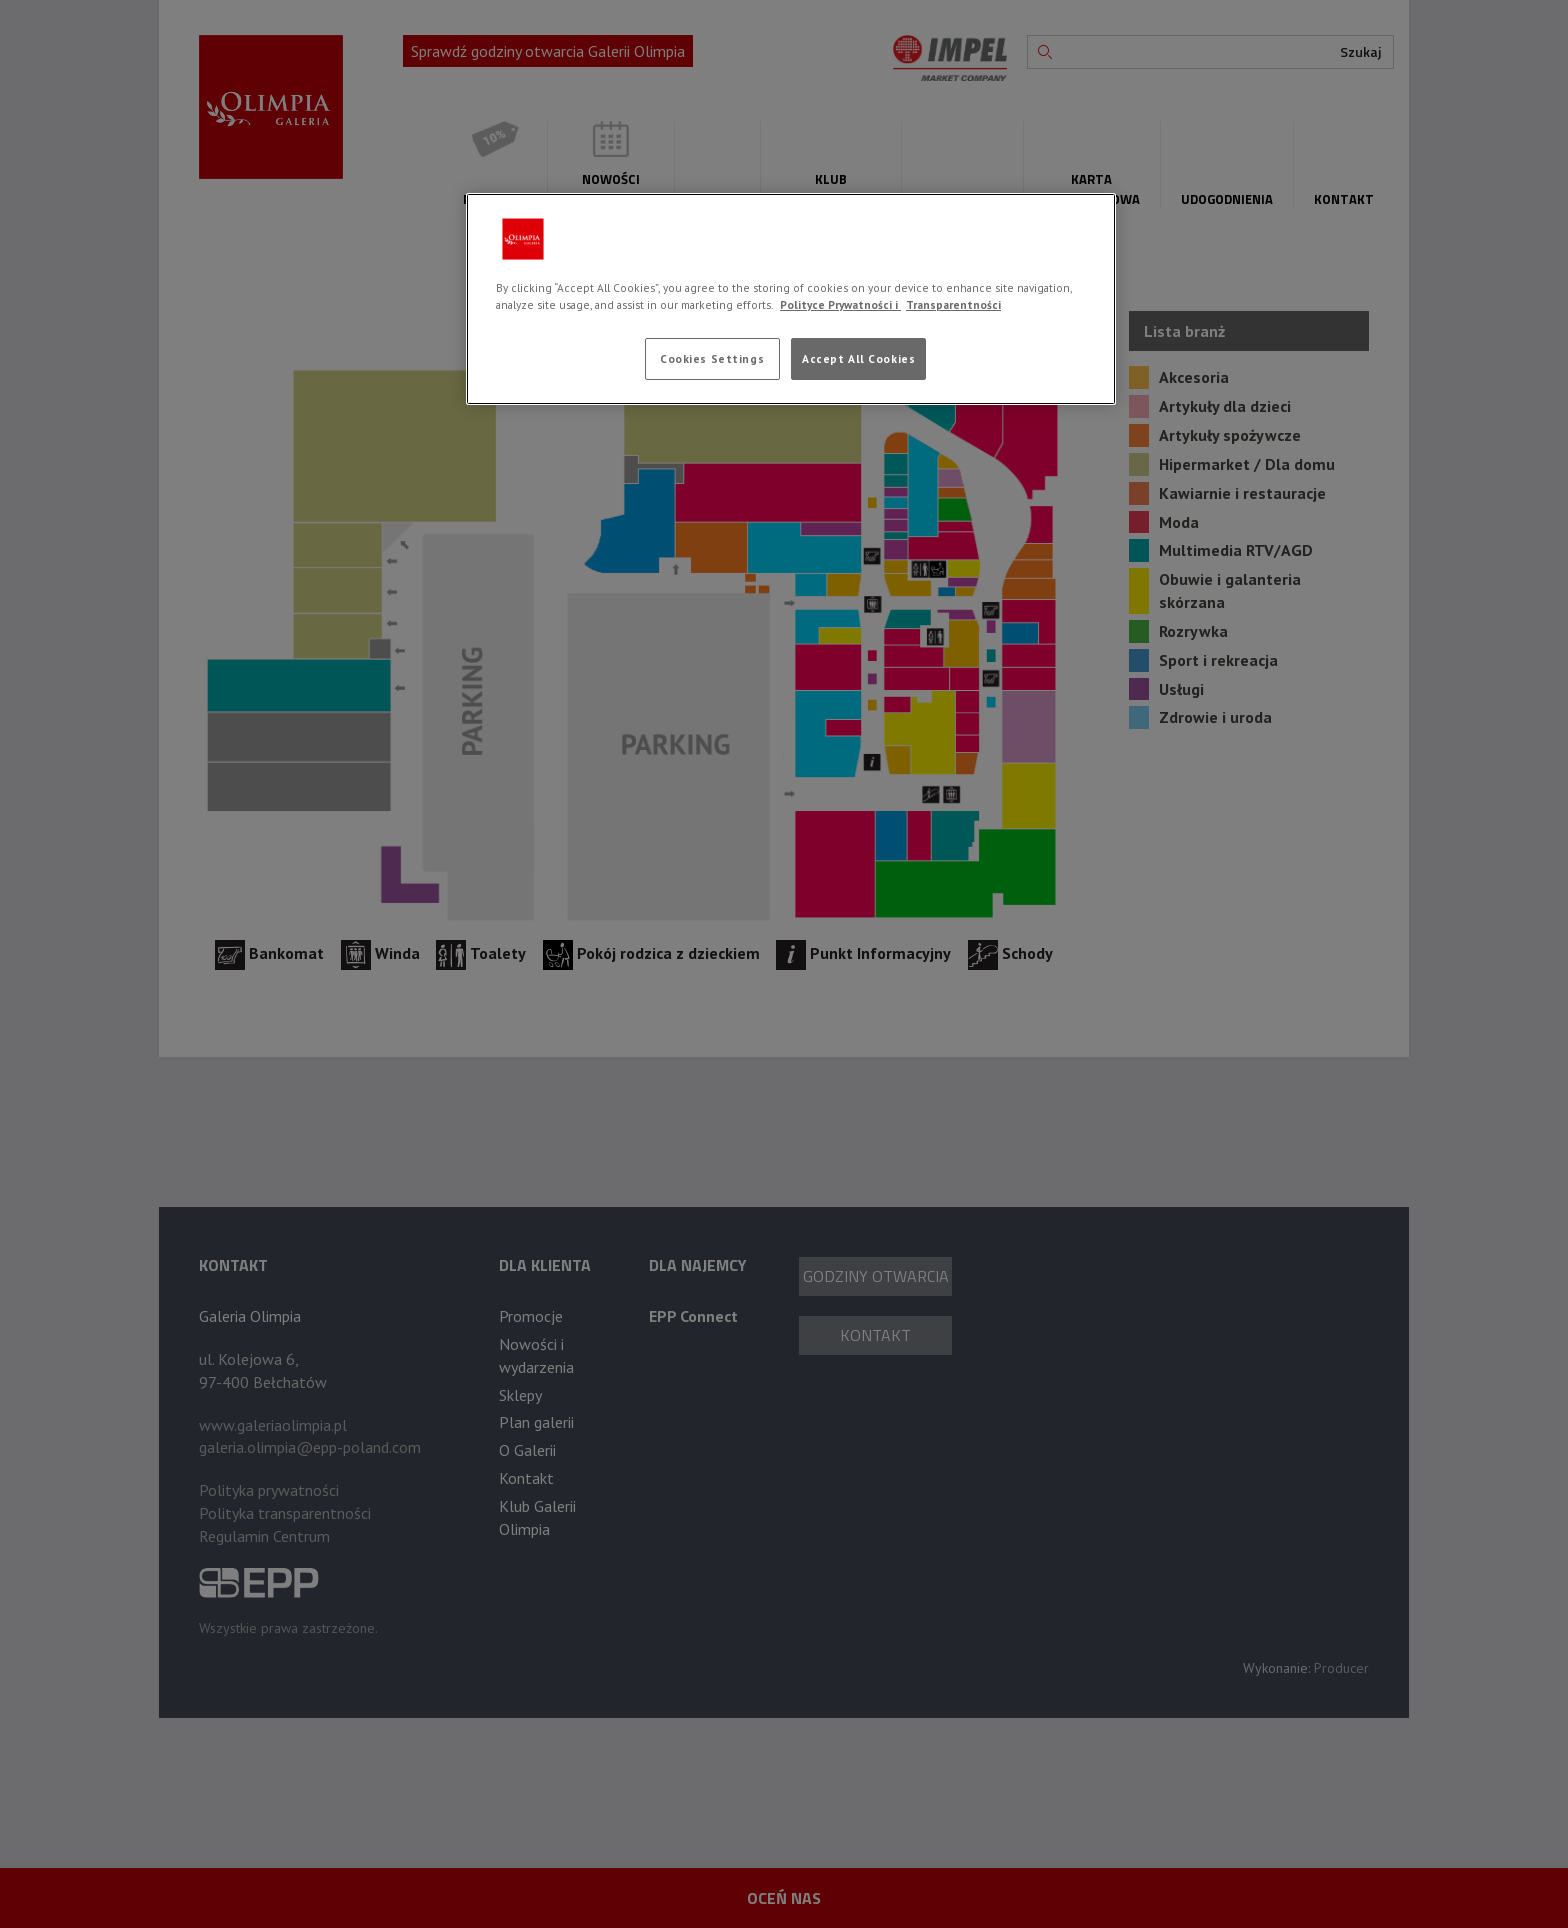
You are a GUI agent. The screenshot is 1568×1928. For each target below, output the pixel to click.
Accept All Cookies (858, 358)
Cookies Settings (712, 358)
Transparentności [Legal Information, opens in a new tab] (953, 304)
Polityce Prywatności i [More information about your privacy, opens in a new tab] (840, 304)
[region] (791, 299)
